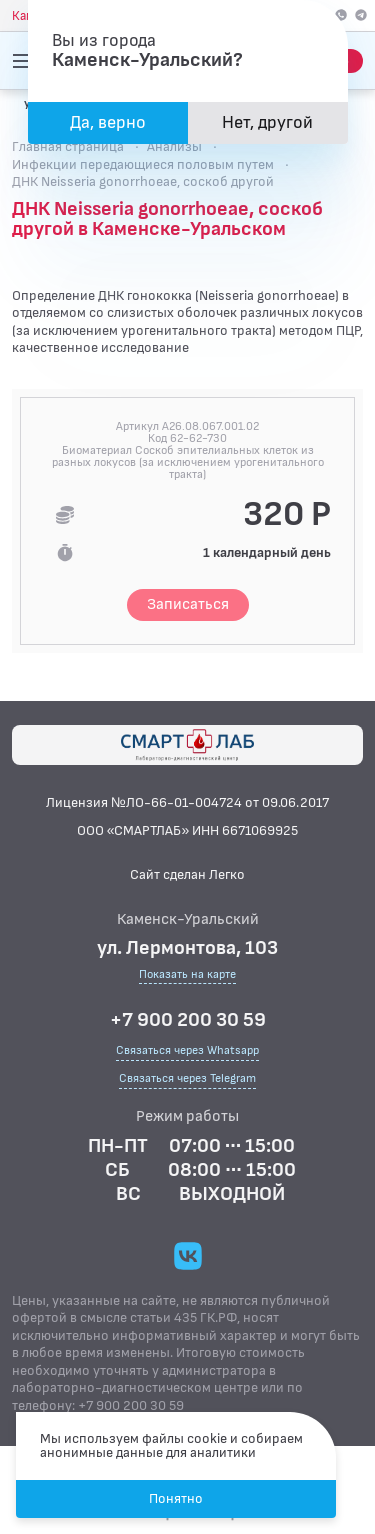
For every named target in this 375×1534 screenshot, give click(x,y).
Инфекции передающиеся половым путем (143, 164)
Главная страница (68, 146)
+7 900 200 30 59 (188, 1020)
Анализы (174, 146)
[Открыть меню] (24, 61)
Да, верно (108, 122)
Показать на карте (187, 975)
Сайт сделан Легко (187, 874)
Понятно (176, 1498)
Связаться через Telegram (187, 1078)
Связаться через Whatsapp (187, 1050)
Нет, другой (267, 122)
